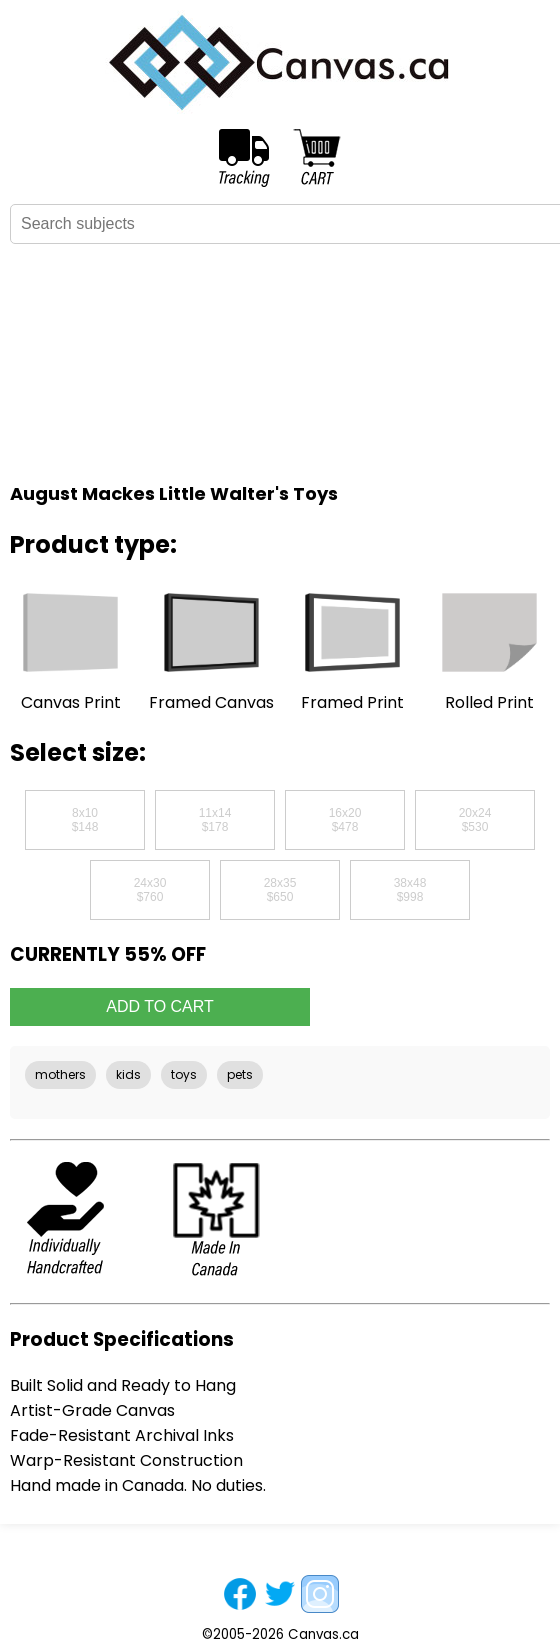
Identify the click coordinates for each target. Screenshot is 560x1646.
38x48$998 (410, 890)
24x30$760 (150, 890)
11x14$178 (215, 820)
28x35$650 (280, 890)
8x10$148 (85, 820)
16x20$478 (345, 820)
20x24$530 (475, 820)
